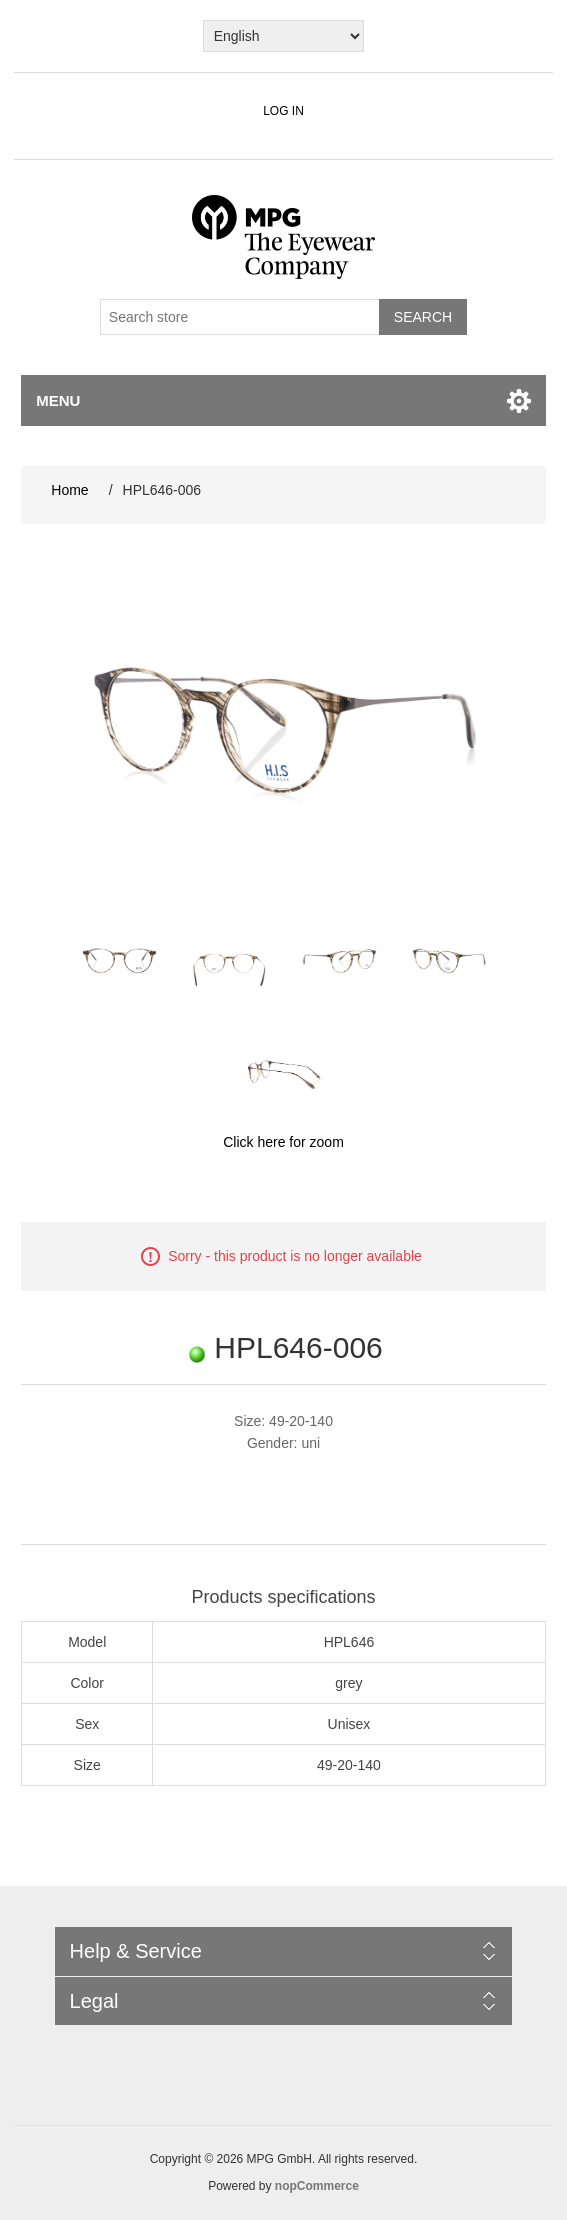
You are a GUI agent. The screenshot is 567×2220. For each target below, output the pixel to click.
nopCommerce (317, 2186)
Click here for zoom (283, 1142)
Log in (283, 111)
